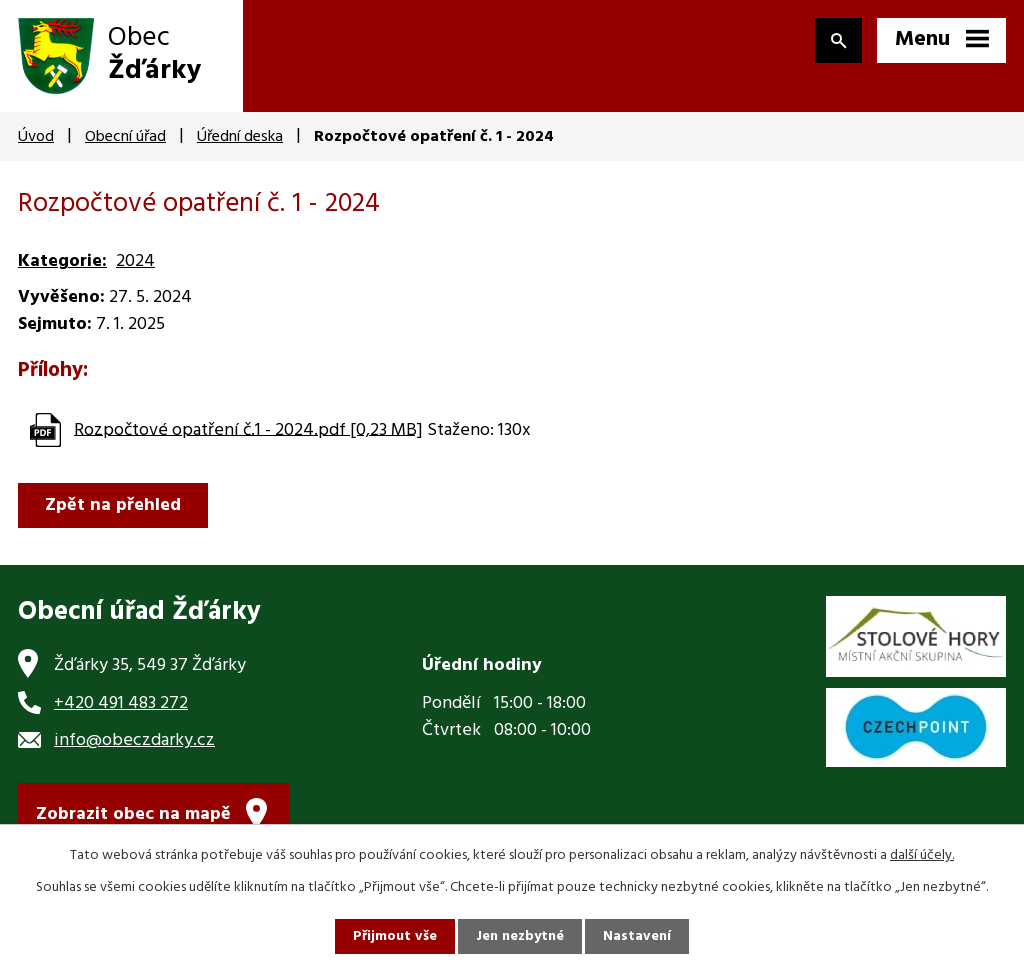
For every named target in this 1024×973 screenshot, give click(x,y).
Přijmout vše (395, 936)
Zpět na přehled (113, 505)
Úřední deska (240, 137)
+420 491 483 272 (121, 703)
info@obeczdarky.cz (134, 740)
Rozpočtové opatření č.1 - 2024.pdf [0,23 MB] (248, 429)
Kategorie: (62, 261)
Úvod (36, 137)
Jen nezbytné (520, 936)
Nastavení (637, 936)
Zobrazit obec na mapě (133, 814)
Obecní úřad (125, 137)
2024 (135, 261)
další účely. (922, 855)
